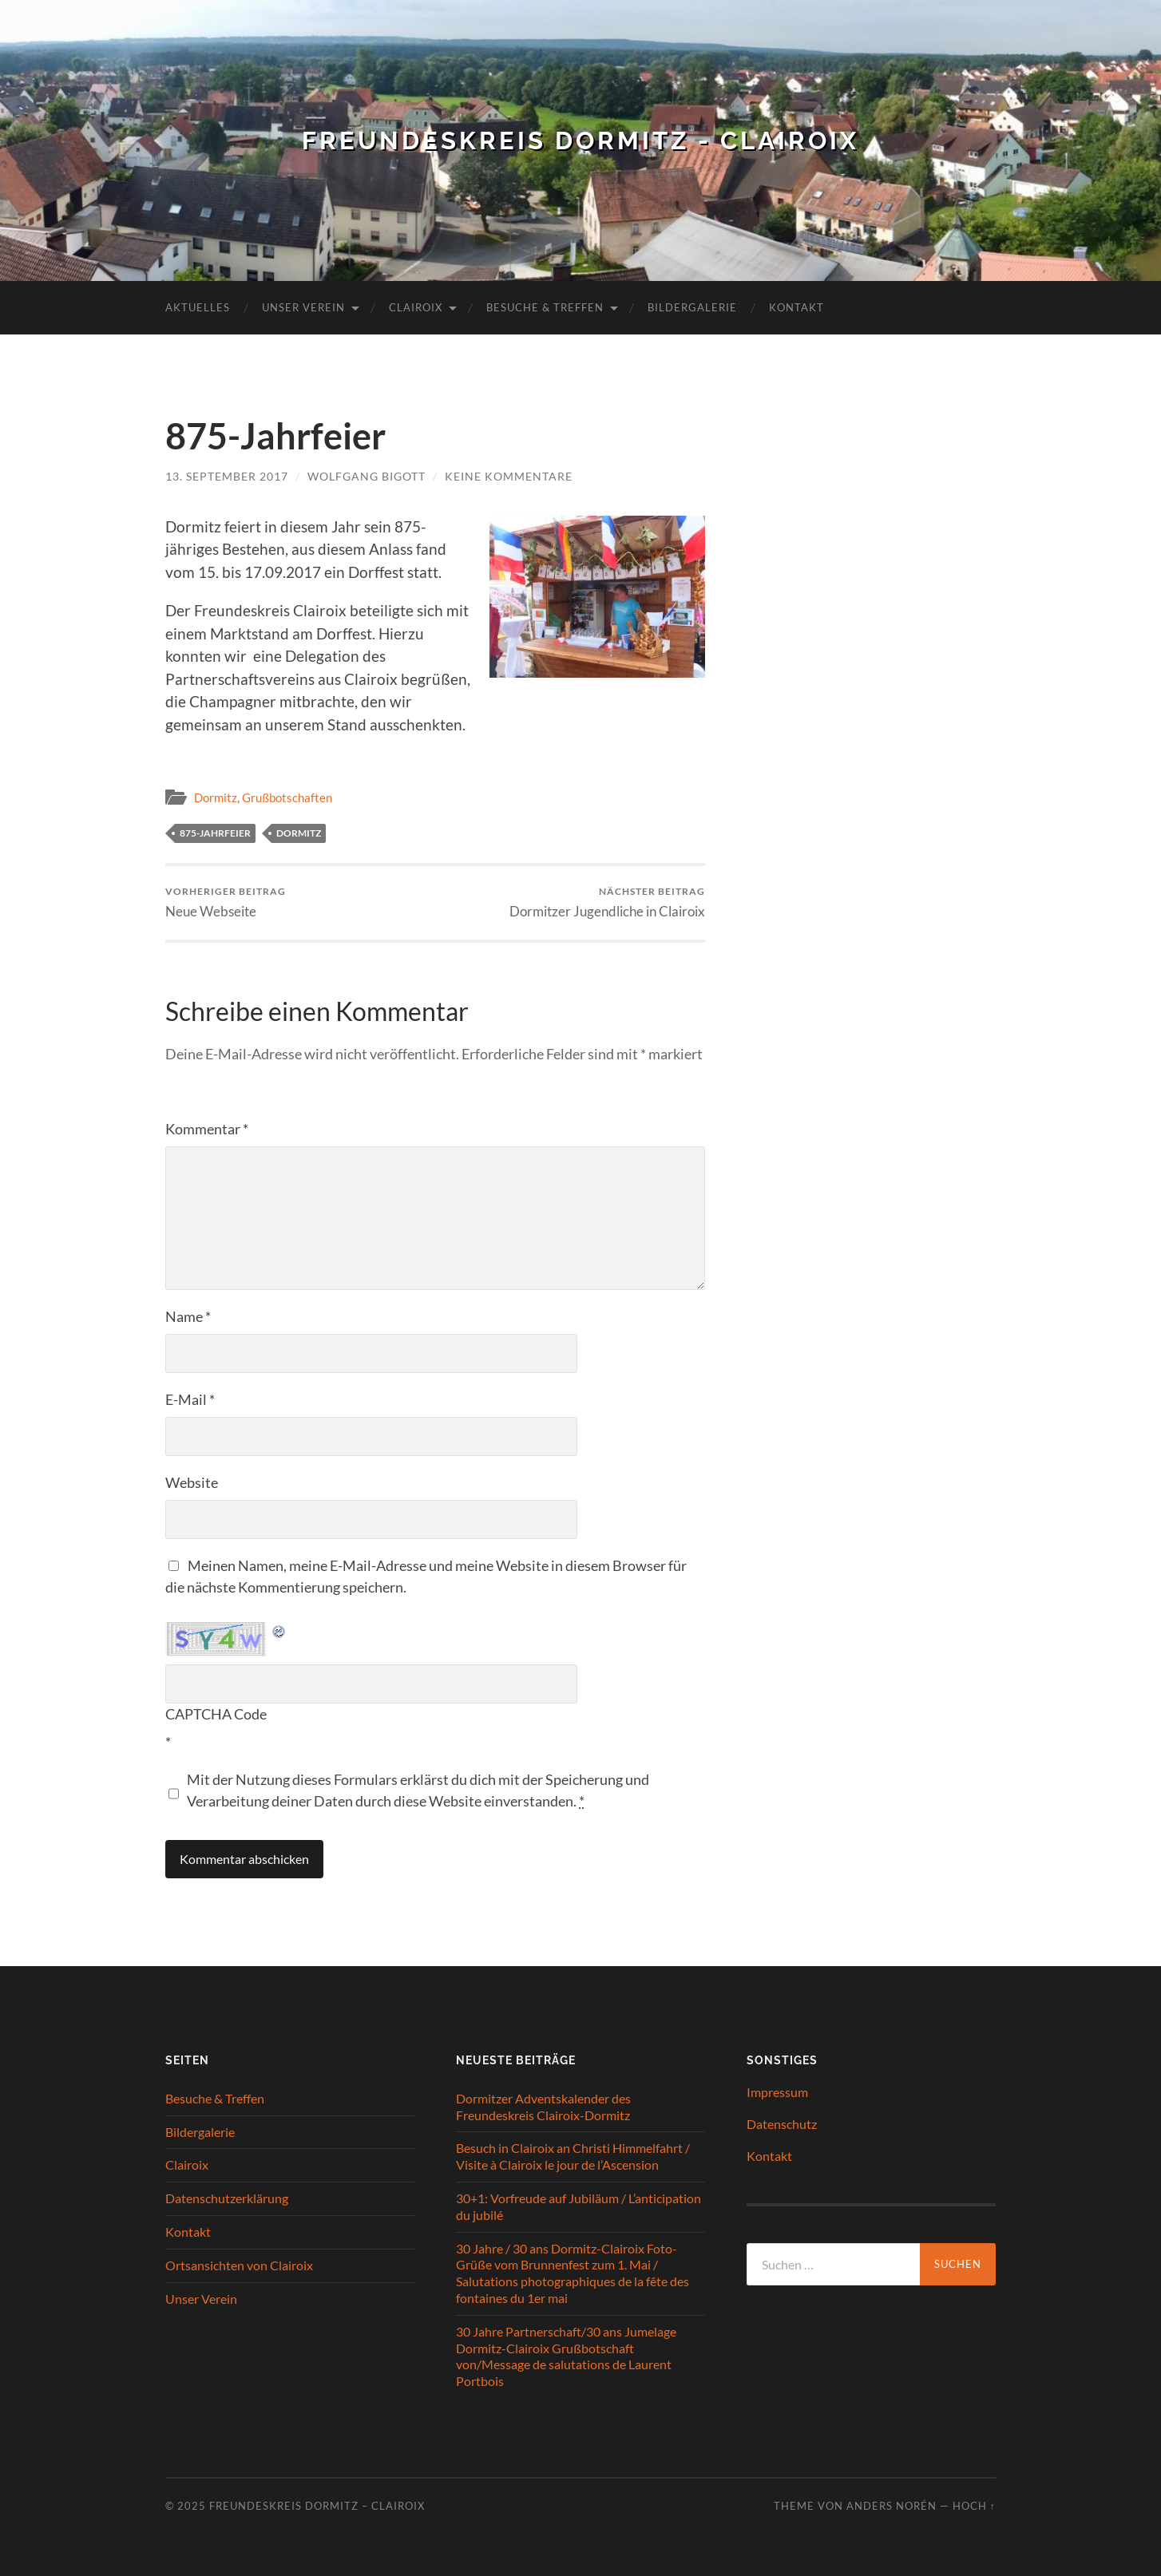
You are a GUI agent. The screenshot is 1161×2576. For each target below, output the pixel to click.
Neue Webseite (225, 902)
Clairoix (415, 307)
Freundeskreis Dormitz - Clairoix (580, 140)
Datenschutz (782, 2123)
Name (188, 1316)
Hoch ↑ (974, 2505)
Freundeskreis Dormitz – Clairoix (317, 2505)
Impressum (777, 2091)
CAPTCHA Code (216, 1714)
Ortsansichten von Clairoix (239, 2264)
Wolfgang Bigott (366, 476)
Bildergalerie (692, 307)
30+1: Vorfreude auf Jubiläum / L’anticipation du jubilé (578, 2206)
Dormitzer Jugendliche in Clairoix (607, 902)
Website (191, 1482)
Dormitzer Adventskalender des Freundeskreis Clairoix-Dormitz (543, 2107)
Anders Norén (891, 2505)
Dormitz (215, 796)
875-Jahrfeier (215, 833)
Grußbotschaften (287, 796)
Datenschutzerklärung (226, 2198)
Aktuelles (197, 307)
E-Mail (190, 1399)
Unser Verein (303, 307)
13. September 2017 (226, 476)
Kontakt (796, 307)
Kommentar (206, 1129)
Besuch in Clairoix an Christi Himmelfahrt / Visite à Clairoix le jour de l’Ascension (573, 2156)
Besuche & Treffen (545, 307)
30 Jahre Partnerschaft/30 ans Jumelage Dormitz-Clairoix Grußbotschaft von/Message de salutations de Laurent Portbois (566, 2355)
